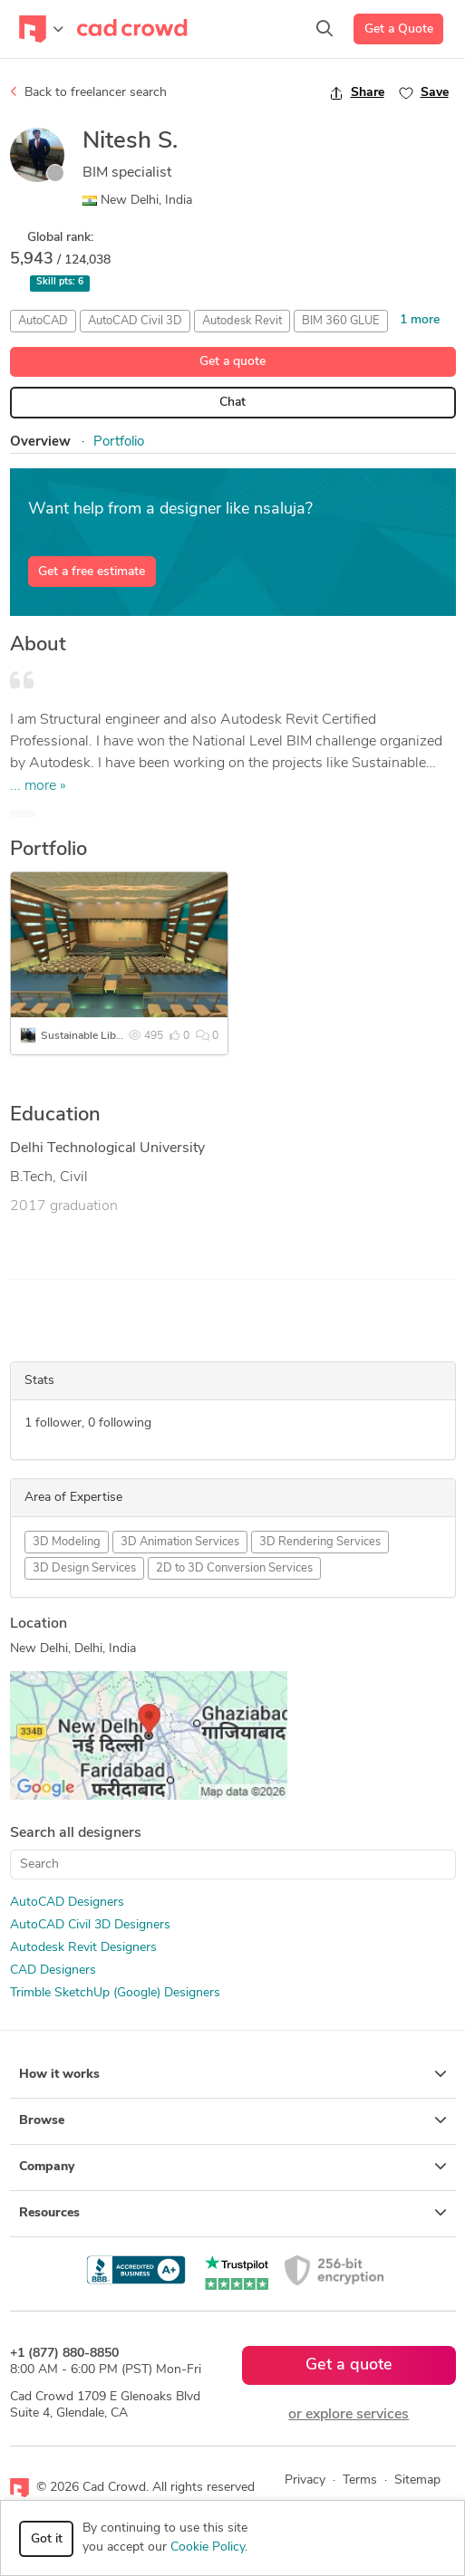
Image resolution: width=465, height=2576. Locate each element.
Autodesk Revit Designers (83, 1948)
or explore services (348, 2415)
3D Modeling (67, 1542)
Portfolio (118, 442)
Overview (40, 442)
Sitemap (417, 2480)
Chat (232, 402)
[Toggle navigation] (41, 29)
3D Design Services (84, 1568)
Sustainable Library (87, 1036)
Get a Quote (398, 29)
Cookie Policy (207, 2547)
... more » (38, 786)
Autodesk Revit (242, 321)
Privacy (305, 2480)
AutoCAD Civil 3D (135, 321)
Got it (47, 2539)
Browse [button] (233, 2120)
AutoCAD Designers (67, 1902)
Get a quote (232, 362)
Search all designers (75, 1833)
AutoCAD (43, 321)
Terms (360, 2480)
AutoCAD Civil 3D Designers (90, 1925)
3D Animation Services (180, 1542)
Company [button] (233, 2166)
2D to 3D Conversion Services (234, 1568)
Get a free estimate (91, 572)
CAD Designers (53, 1970)
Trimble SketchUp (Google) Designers (115, 1993)
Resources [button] (233, 2213)
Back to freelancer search (88, 92)
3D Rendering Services (320, 1542)
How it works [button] (233, 2074)
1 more (420, 320)
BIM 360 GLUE (341, 321)
